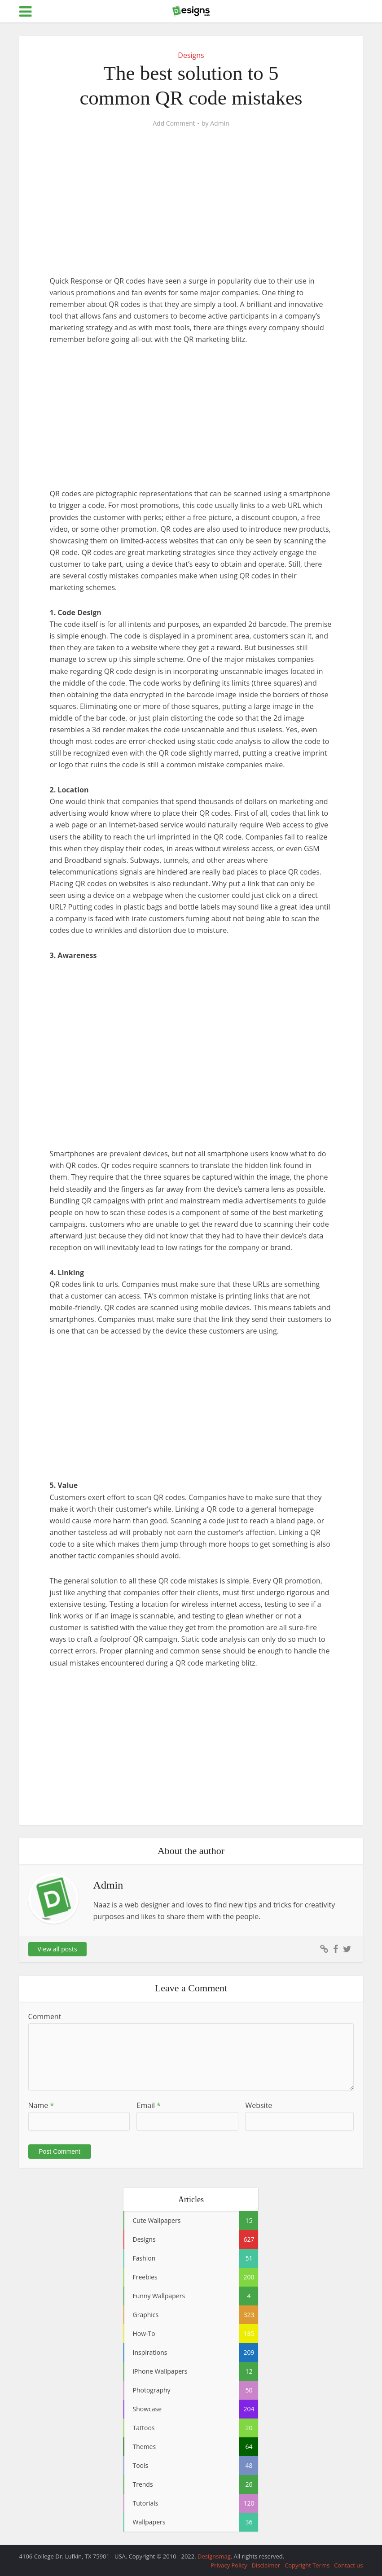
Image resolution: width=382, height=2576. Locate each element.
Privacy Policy (229, 2565)
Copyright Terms (307, 2565)
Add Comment (174, 123)
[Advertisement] (190, 208)
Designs (191, 55)
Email (148, 2105)
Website (258, 2105)
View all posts (57, 1949)
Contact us (348, 2565)
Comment (44, 2016)
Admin (219, 123)
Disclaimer (265, 2565)
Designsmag (214, 2556)
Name (41, 2105)
